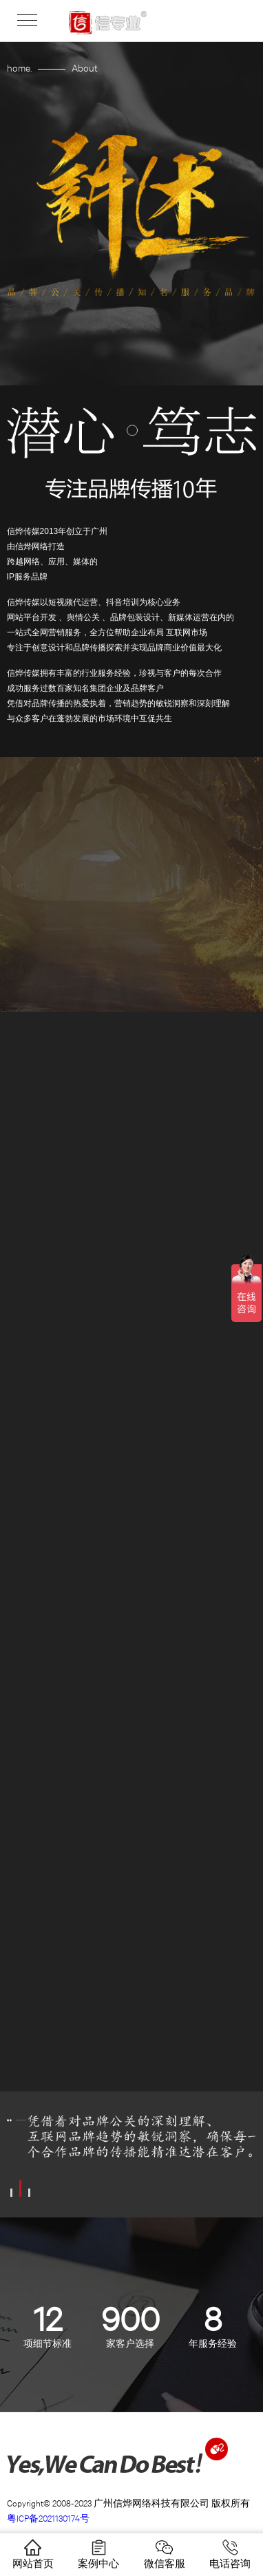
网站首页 (33, 2554)
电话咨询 (230, 2554)
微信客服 (164, 2554)
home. (19, 67)
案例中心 (98, 2554)
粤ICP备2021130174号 (48, 2517)
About (85, 67)
